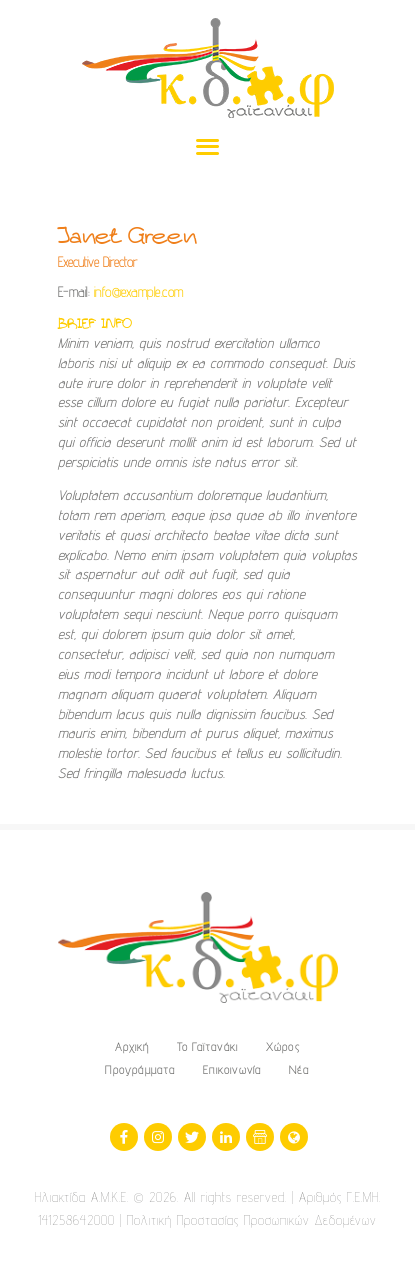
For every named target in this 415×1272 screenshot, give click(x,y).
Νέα (299, 1069)
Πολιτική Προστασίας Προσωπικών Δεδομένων (252, 1220)
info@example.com (139, 292)
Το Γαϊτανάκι (207, 1046)
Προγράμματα (140, 1069)
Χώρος (283, 1046)
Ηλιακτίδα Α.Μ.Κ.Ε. (82, 1197)
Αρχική (132, 1046)
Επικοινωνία (232, 1069)
